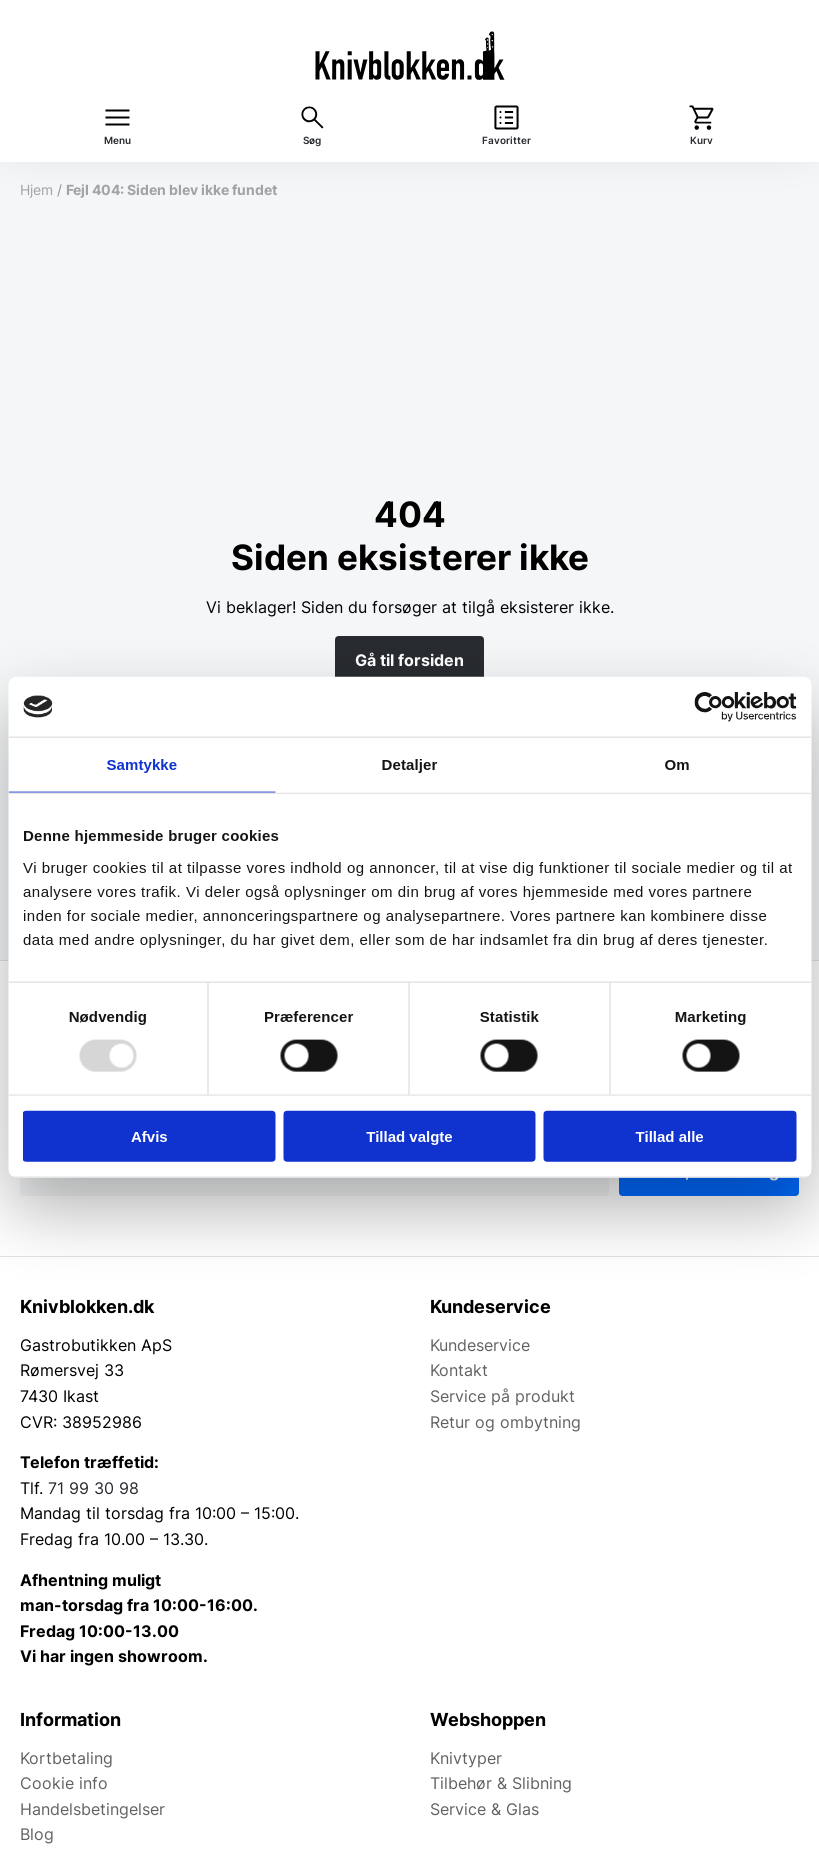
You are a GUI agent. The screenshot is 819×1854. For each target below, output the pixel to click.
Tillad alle (670, 1135)
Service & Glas (484, 1809)
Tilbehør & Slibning (501, 1783)
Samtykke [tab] (141, 764)
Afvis (149, 1135)
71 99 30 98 (93, 1488)
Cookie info (64, 1783)
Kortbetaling (66, 1758)
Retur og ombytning (505, 1422)
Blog (37, 1834)
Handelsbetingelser (92, 1809)
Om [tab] (677, 764)
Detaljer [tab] (410, 764)
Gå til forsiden (409, 660)
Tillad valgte (409, 1135)
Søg (312, 140)
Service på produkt (502, 1396)
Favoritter (506, 140)
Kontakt (459, 1370)
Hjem (36, 189)
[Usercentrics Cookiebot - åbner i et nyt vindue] (708, 707)
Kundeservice (480, 1345)
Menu (117, 140)
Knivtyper (466, 1758)
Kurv (701, 140)
